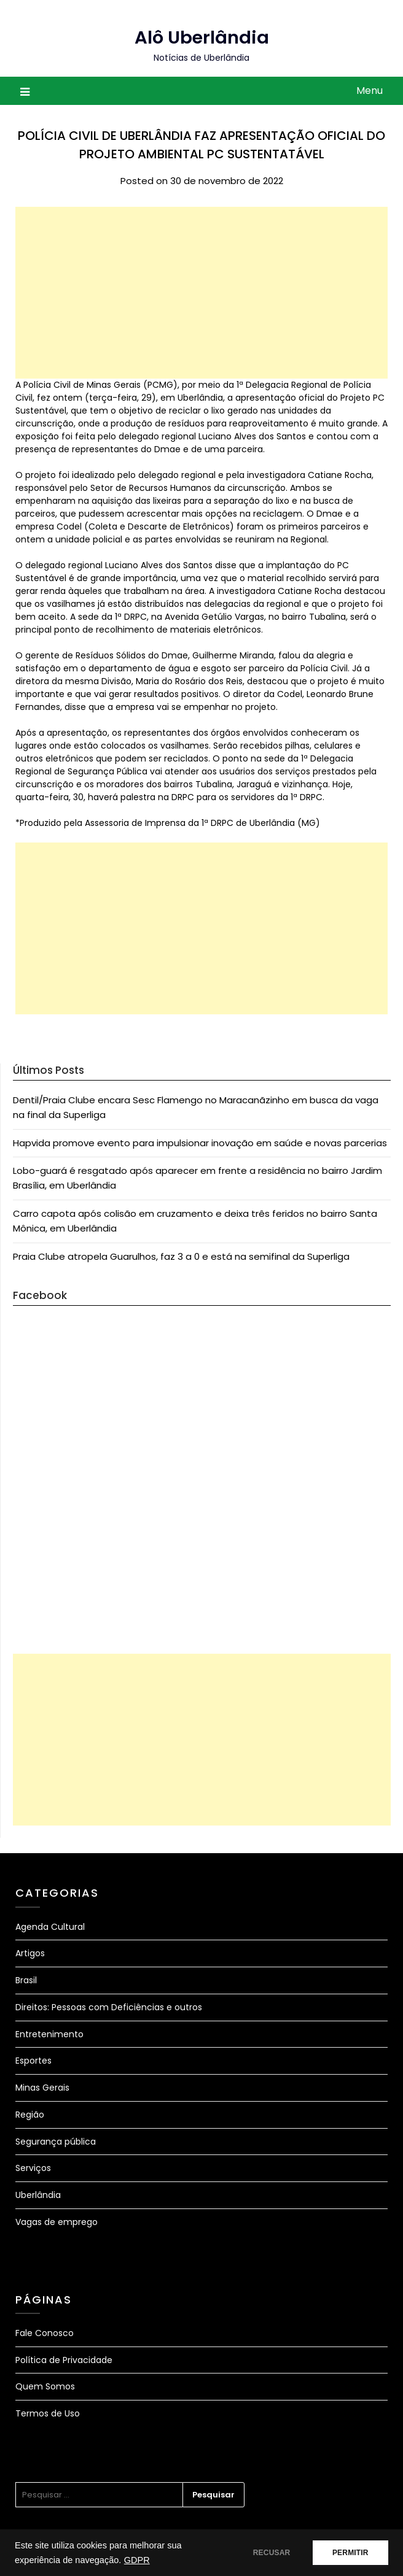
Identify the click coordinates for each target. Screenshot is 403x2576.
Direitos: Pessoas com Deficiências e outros (108, 2007)
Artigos (30, 1953)
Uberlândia (38, 2195)
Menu (369, 90)
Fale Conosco (44, 2333)
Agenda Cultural (50, 1927)
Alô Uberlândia (202, 37)
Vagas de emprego (56, 2222)
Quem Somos (45, 2386)
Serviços (33, 2168)
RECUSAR (267, 2552)
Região (29, 2114)
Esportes (33, 2060)
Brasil (26, 1980)
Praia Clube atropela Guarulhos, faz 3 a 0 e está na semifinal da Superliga (181, 1256)
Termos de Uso (47, 2413)
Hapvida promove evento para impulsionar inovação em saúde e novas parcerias (200, 1142)
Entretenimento (49, 2034)
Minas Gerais (42, 2087)
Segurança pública (55, 2141)
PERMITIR (349, 2552)
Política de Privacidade (63, 2360)
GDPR (137, 2560)
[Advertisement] (201, 293)
